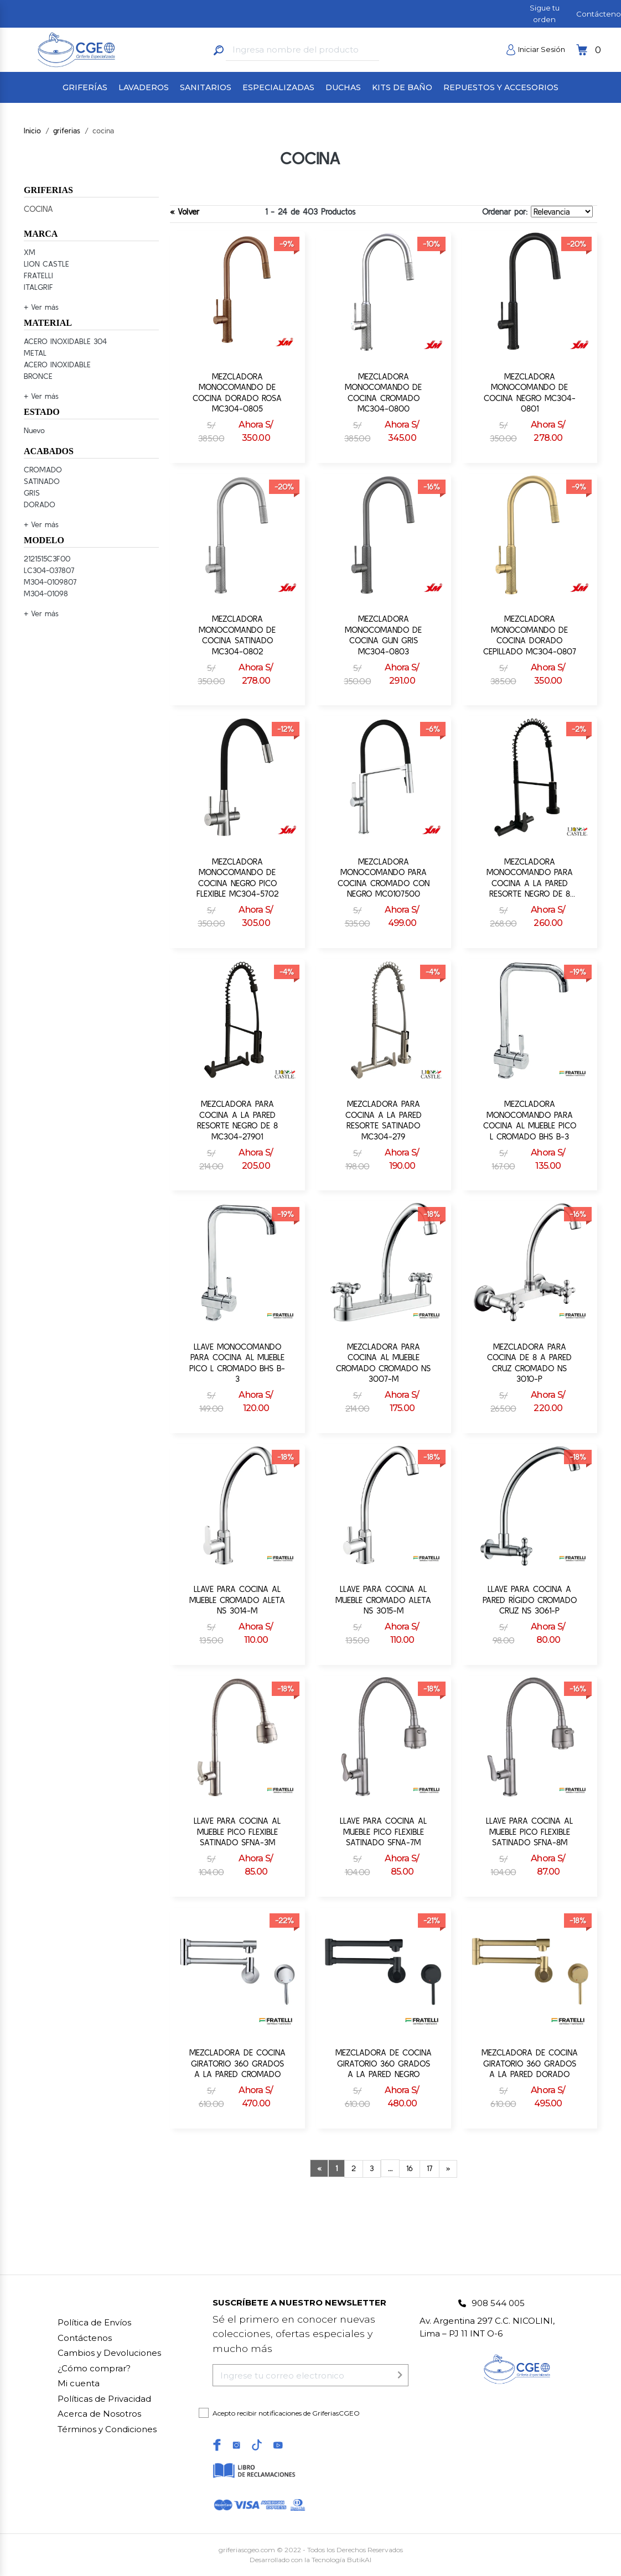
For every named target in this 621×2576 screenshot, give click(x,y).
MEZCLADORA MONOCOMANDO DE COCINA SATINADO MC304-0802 (237, 635)
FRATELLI (38, 275)
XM (29, 252)
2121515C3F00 (47, 558)
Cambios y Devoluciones (109, 2353)
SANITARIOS (205, 87)
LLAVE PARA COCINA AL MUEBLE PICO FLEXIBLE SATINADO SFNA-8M (529, 1831)
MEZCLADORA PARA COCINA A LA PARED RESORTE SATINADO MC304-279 (383, 1120)
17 (429, 2168)
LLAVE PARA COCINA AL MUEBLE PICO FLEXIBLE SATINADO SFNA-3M (237, 1831)
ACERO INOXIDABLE (57, 364)
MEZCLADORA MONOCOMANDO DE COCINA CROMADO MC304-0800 (383, 393)
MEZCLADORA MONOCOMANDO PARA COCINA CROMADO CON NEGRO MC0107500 (383, 878)
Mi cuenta (79, 2383)
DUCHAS (343, 87)
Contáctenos (85, 2338)
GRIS (32, 492)
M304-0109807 (50, 581)
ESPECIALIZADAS (278, 87)
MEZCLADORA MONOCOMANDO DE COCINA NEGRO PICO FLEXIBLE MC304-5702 (237, 878)
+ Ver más (41, 307)
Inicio (32, 130)
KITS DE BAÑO (402, 87)
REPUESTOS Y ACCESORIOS (500, 87)
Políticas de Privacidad (104, 2398)
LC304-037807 (49, 570)
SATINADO (42, 481)
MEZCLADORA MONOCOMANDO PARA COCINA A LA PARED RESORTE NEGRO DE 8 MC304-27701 (530, 878)
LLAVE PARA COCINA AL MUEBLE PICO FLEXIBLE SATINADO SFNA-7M (383, 1831)
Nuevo (34, 430)
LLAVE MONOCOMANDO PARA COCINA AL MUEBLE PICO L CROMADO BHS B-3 (237, 1363)
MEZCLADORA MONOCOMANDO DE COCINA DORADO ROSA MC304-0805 (237, 393)
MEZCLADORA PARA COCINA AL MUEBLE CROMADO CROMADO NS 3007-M (383, 1363)
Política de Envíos (94, 2322)
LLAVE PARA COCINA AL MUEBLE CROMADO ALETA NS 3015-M (383, 1599)
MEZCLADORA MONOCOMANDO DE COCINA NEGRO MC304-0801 (530, 393)
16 (409, 2168)
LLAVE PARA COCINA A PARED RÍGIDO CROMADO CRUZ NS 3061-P (530, 1599)
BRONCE (38, 376)
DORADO (39, 504)
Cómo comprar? (94, 2368)
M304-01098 (46, 593)
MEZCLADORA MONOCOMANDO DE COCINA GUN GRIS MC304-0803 (383, 635)
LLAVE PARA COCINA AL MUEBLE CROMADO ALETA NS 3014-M (237, 1599)
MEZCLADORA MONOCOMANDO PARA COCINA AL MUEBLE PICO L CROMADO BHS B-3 (529, 1120)
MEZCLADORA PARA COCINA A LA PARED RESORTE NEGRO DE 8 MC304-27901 (237, 1120)
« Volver (184, 211)
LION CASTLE (46, 263)
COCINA (38, 209)
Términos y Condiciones (107, 2429)
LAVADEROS (143, 87)
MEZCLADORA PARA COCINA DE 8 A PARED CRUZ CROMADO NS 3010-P (529, 1363)
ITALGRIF (38, 287)
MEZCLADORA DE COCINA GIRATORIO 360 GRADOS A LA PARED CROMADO (237, 2063)
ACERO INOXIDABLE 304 (65, 341)
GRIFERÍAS (85, 87)
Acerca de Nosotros (99, 2413)
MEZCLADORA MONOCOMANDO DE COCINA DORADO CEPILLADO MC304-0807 (529, 635)
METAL (35, 352)
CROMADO (43, 469)
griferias (66, 130)
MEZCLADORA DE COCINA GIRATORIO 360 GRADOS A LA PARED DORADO (530, 2063)
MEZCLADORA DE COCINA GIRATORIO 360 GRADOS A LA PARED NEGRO (383, 2063)
